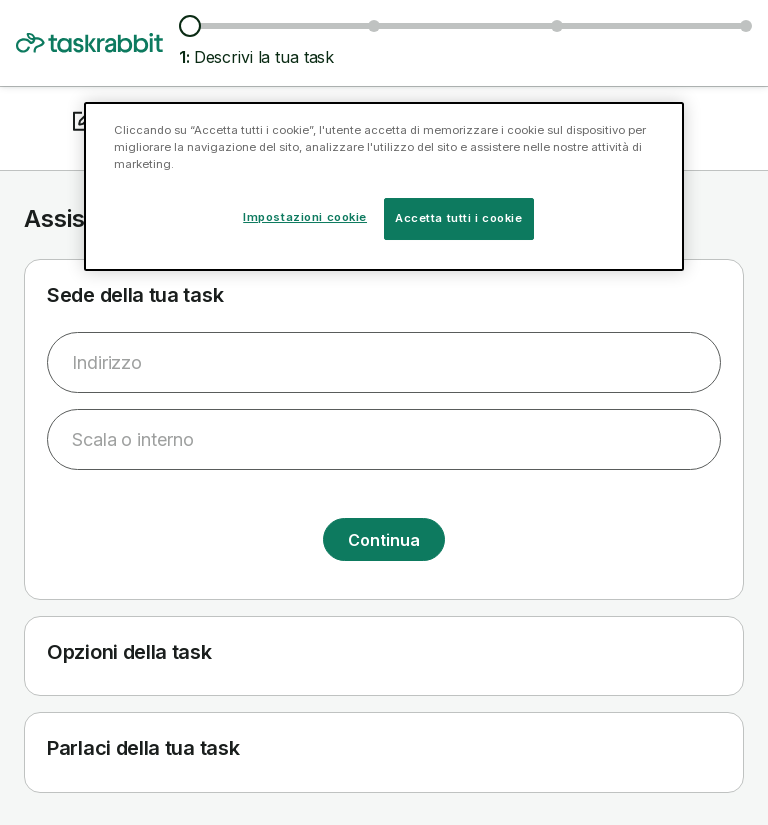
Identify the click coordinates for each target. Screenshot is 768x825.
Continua (383, 540)
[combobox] (384, 362)
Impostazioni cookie (305, 217)
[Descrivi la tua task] (190, 26)
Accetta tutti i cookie (459, 218)
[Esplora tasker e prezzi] (374, 26)
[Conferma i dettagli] (746, 26)
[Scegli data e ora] (557, 26)
